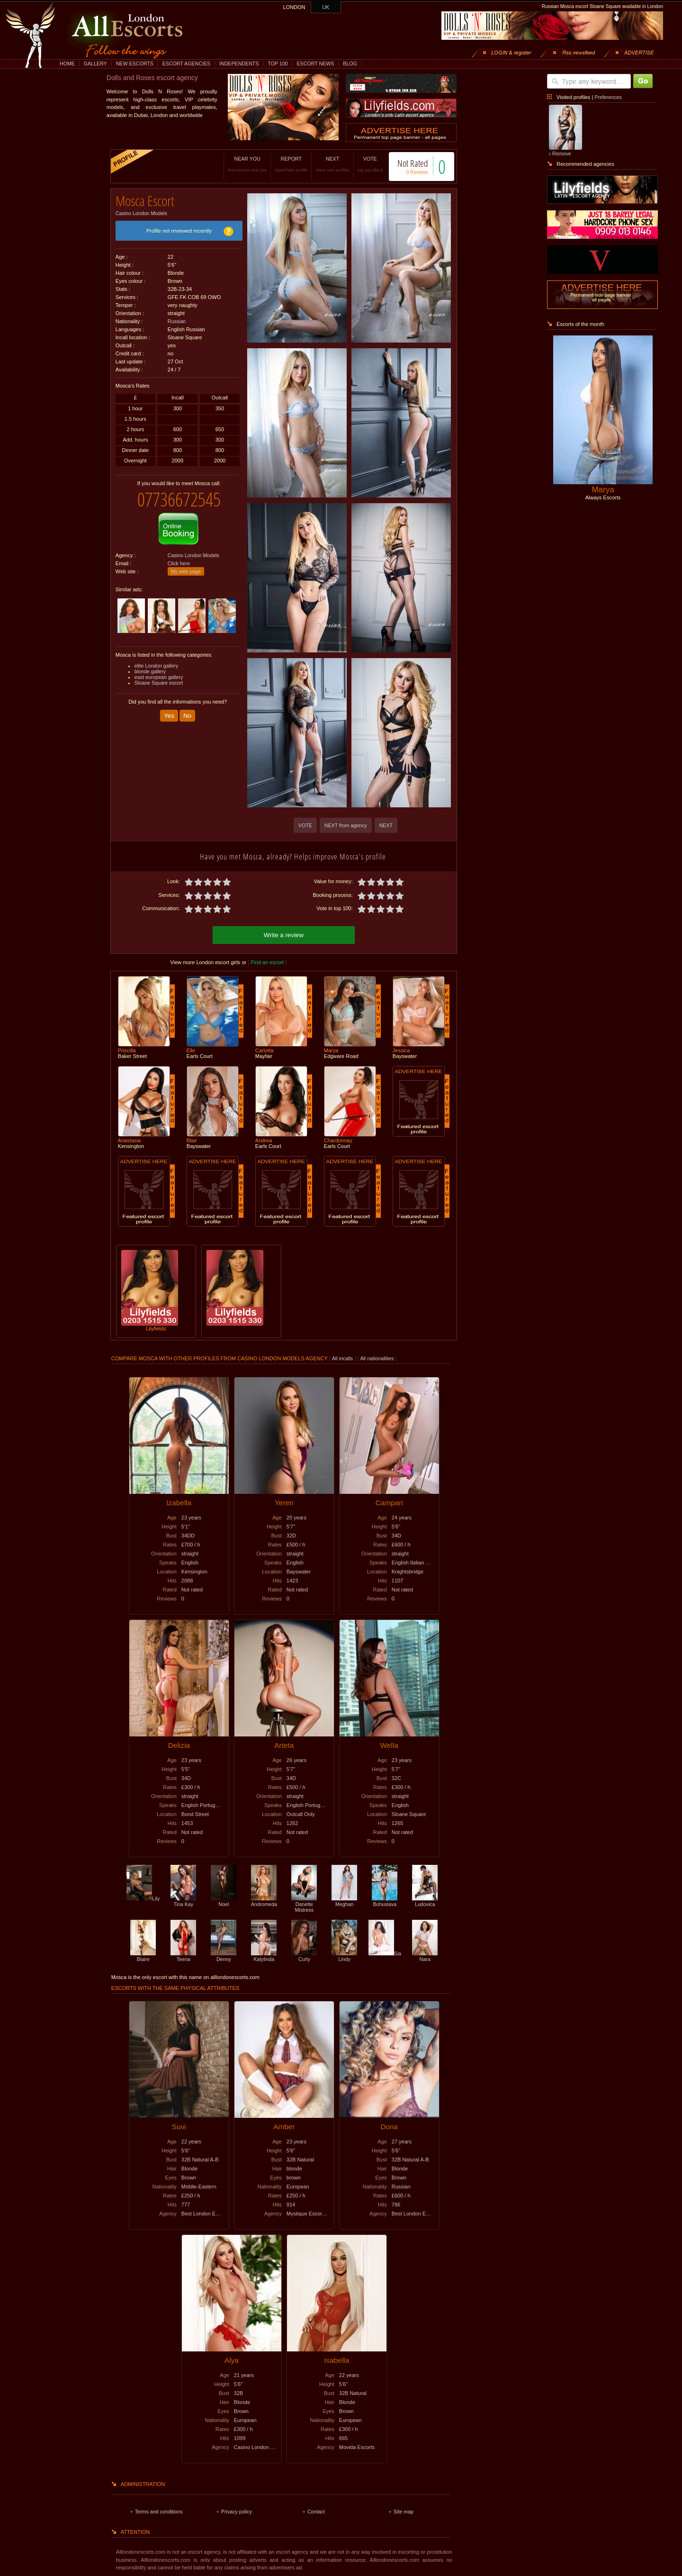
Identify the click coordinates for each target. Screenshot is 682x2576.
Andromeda (264, 1900)
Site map (403, 2510)
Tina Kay (183, 1900)
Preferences (607, 97)
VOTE (360, 164)
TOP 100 (277, 63)
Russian (177, 318)
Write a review (284, 933)
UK (326, 7)
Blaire (143, 1955)
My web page (186, 564)
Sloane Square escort (159, 675)
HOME (67, 63)
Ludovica (425, 1900)
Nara (425, 1955)
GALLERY (95, 63)
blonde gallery (150, 664)
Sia (384, 1952)
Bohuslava (384, 1900)
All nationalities (377, 1357)
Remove (561, 153)
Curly (304, 1955)
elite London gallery (156, 658)
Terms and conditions (159, 2510)
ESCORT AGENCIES (186, 63)
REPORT (281, 164)
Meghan (344, 1900)
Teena (183, 1955)
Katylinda (264, 1955)
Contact (316, 2510)
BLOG (350, 63)
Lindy (344, 1955)
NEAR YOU (237, 164)
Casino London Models (141, 210)
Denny (223, 1955)
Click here (179, 556)
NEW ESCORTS (134, 63)
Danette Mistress (304, 1902)
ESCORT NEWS (315, 63)
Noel (223, 1900)
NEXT (323, 164)
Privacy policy (236, 2510)
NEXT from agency (345, 825)
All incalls (343, 1357)
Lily (143, 1897)
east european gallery (159, 670)
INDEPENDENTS (239, 63)
